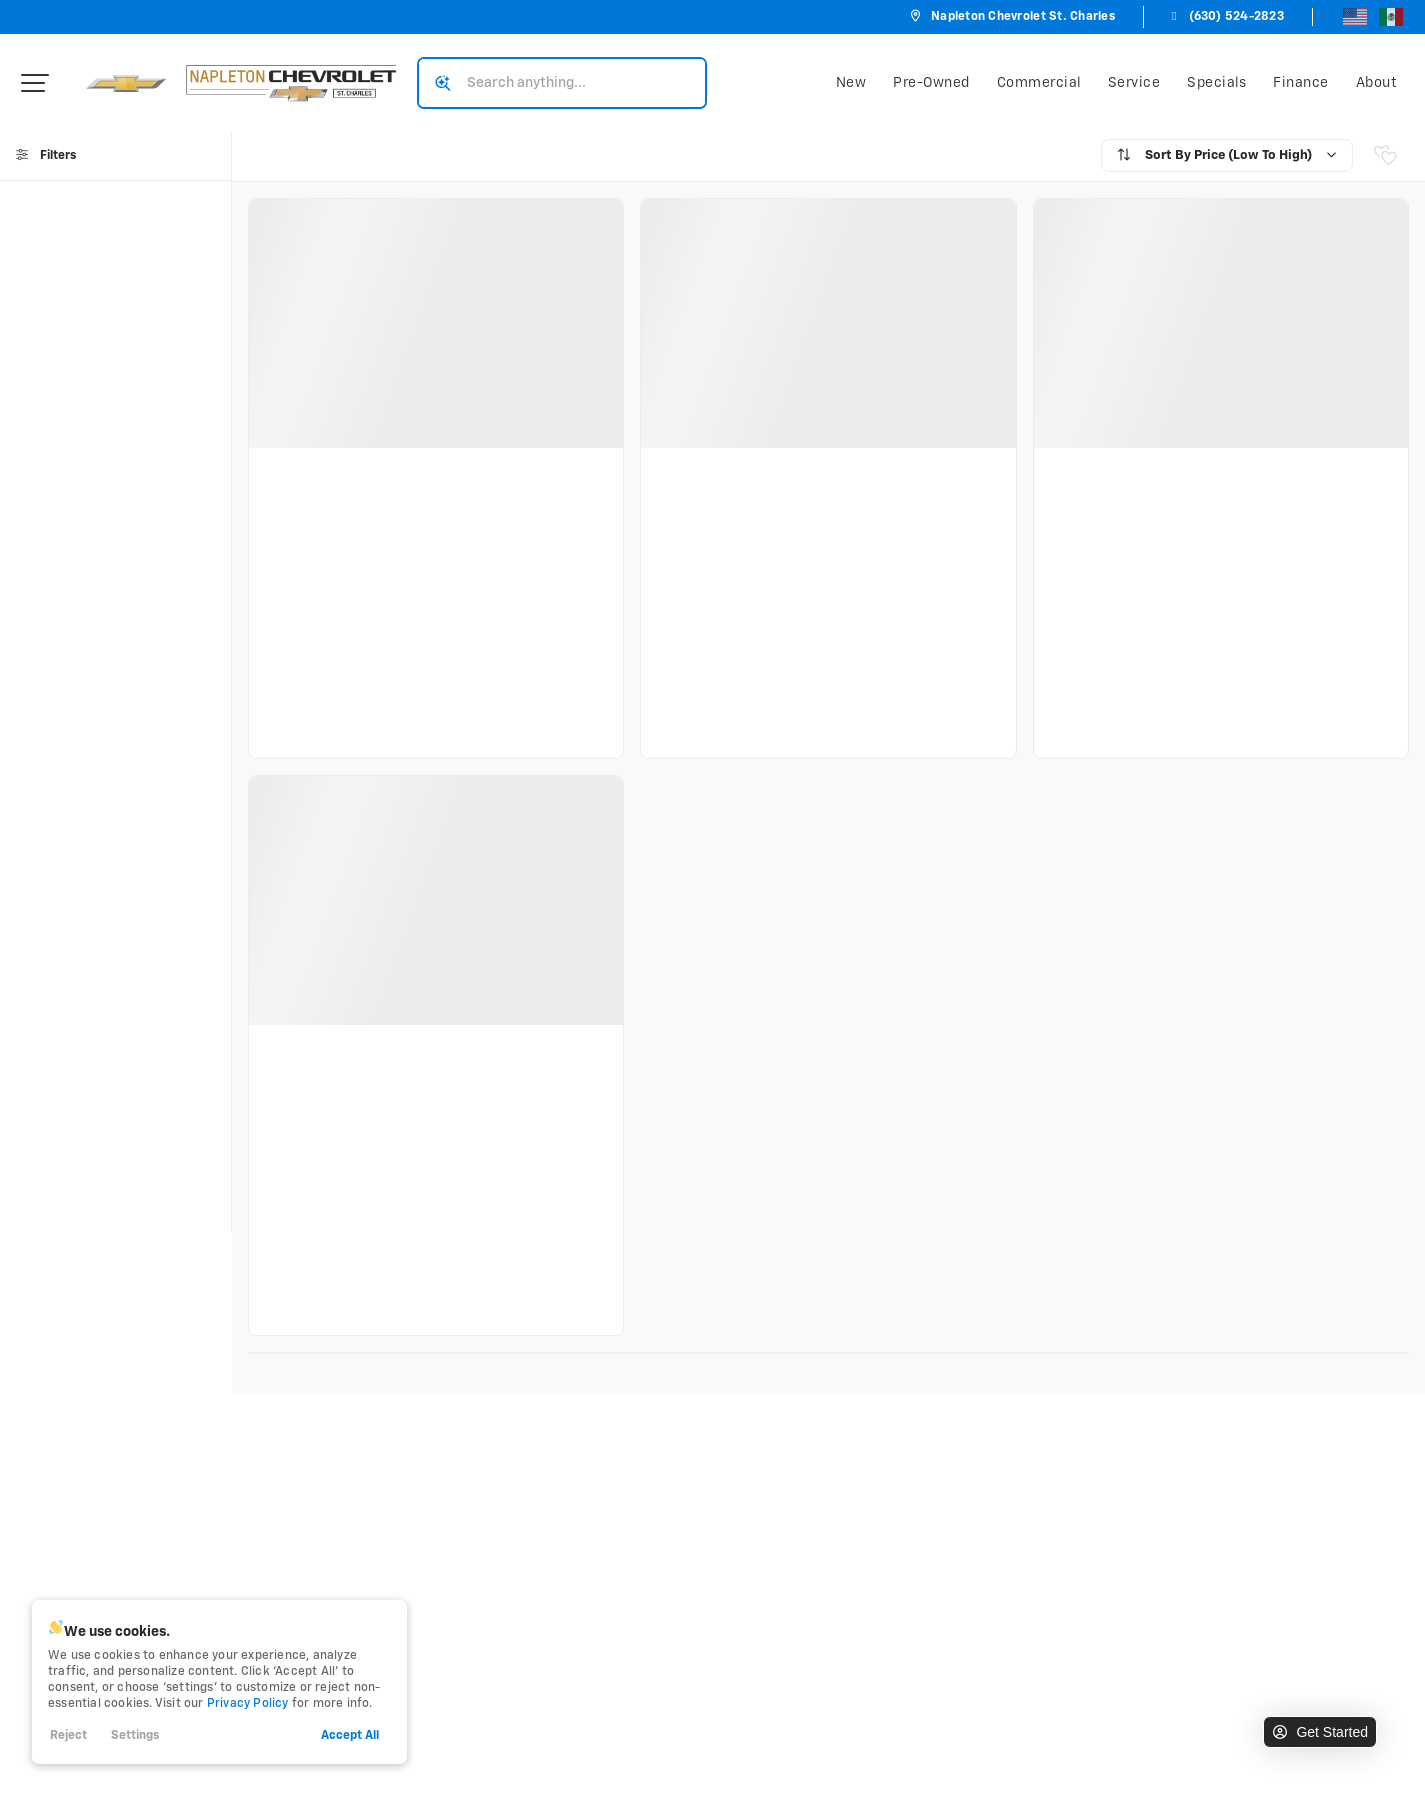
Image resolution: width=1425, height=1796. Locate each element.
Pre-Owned (931, 83)
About (1377, 83)
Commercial (1039, 83)
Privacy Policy (248, 1704)
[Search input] (562, 83)
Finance (1301, 83)
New (851, 83)
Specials (1216, 83)
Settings (135, 1736)
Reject (68, 1736)
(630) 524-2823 (1225, 16)
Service (1134, 83)
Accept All (350, 1736)
